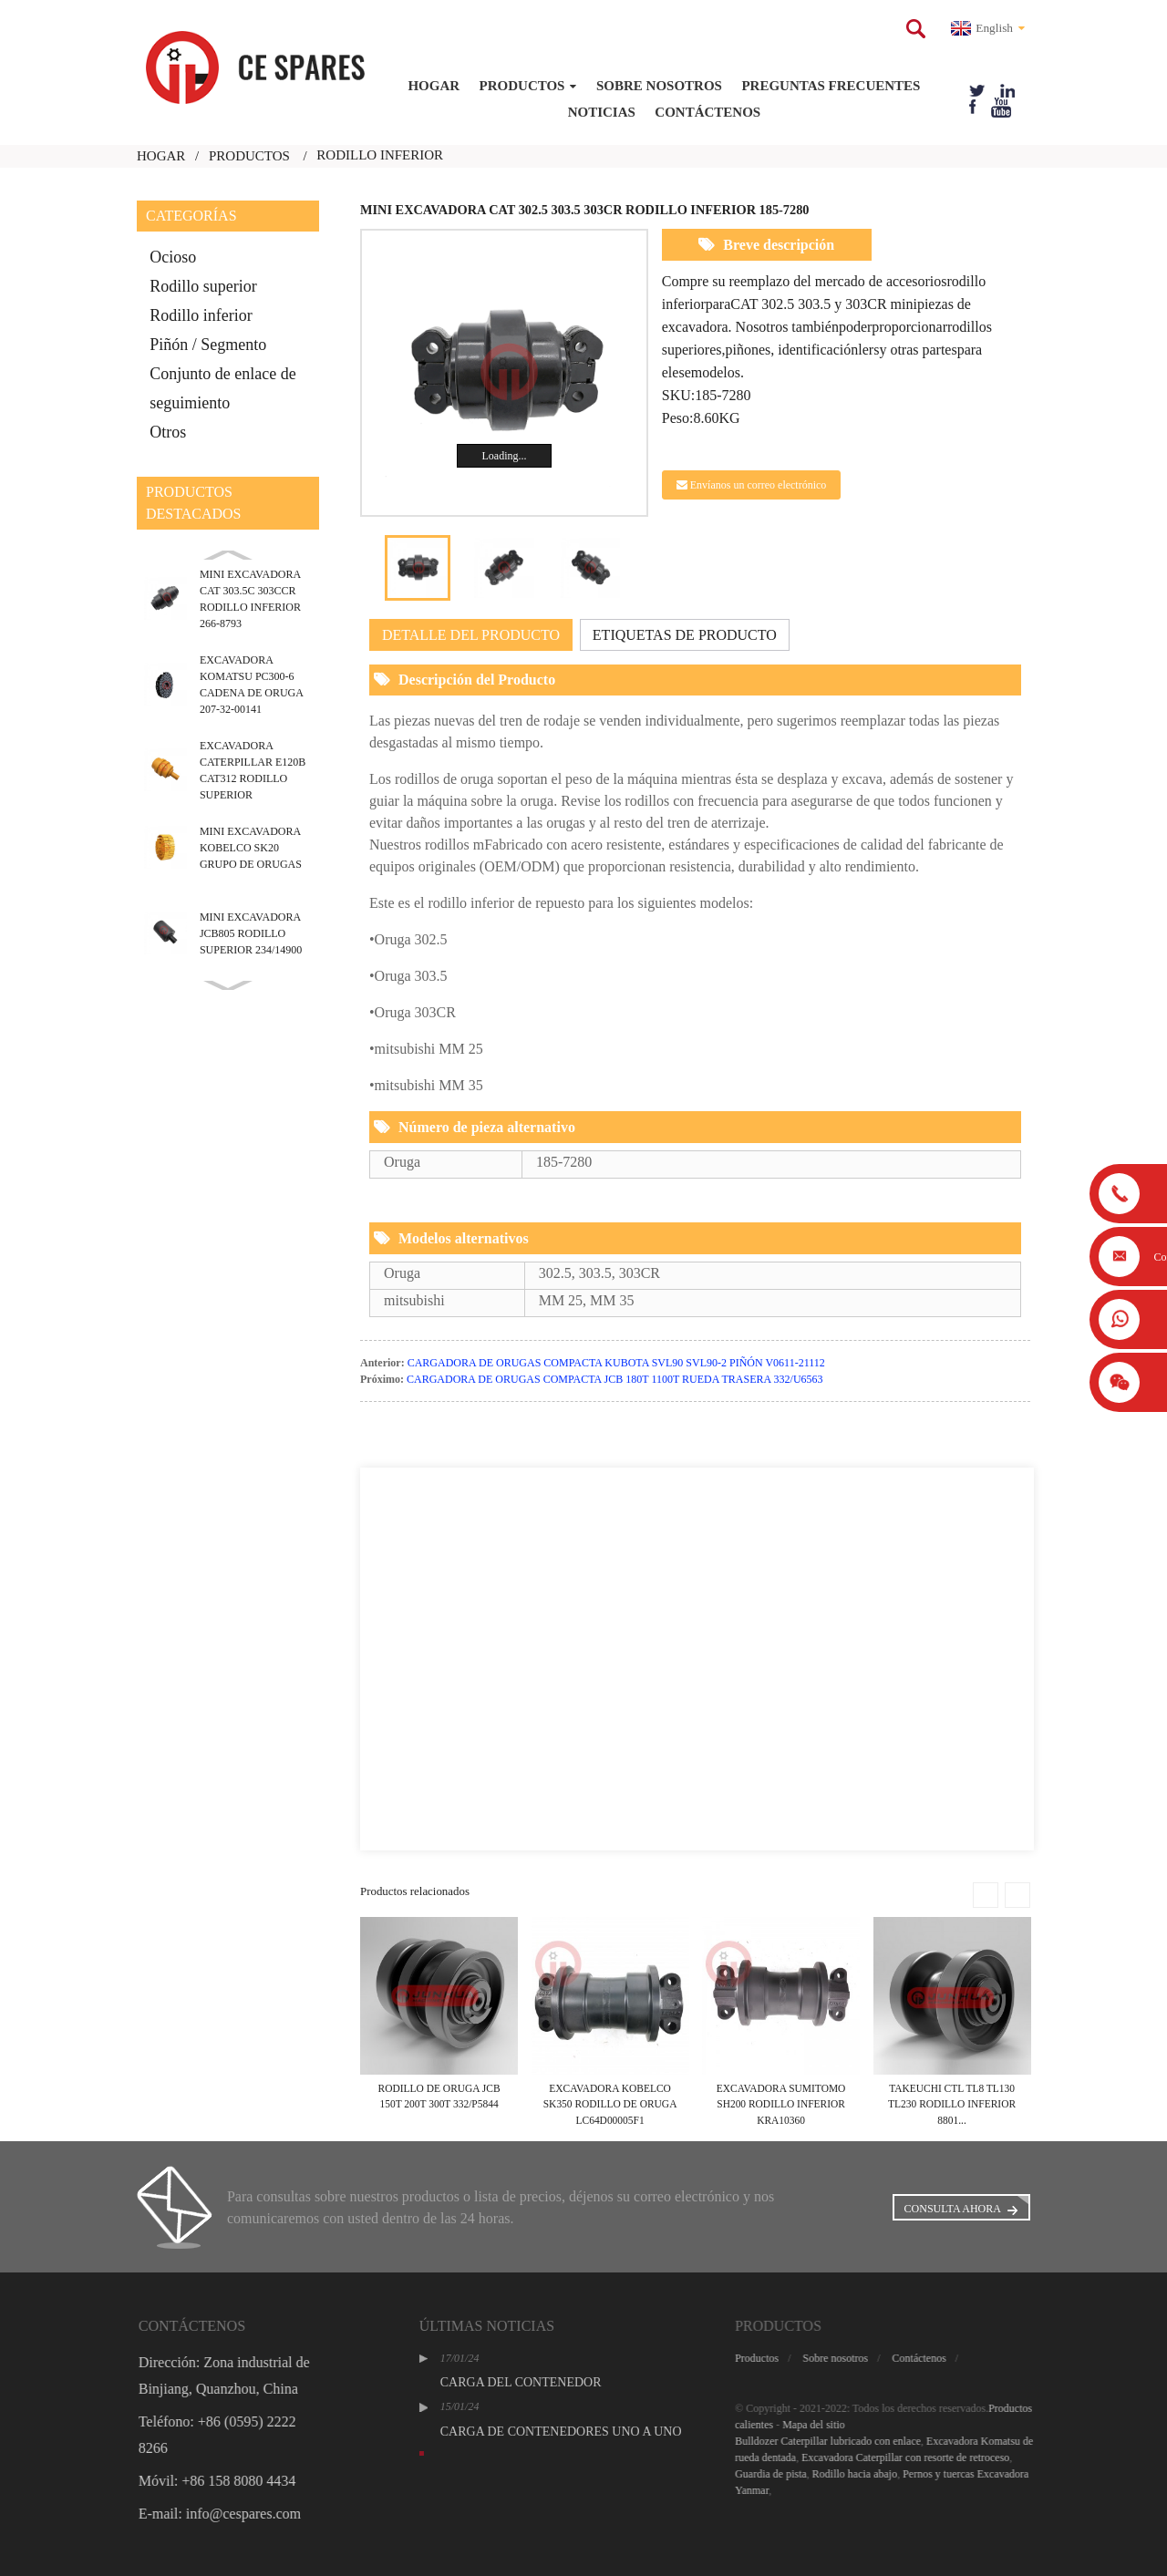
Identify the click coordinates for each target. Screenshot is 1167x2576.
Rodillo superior (203, 286)
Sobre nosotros (659, 85)
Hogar (434, 85)
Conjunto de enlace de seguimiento (222, 388)
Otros (168, 432)
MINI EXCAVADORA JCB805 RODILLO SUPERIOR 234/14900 (251, 933)
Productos (528, 85)
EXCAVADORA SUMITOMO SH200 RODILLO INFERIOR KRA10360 (781, 2104)
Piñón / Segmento (208, 344)
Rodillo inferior (201, 315)
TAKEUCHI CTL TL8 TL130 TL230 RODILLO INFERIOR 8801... (952, 2104)
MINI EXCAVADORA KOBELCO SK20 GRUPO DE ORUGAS (251, 848)
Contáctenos (707, 112)
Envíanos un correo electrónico (758, 485)
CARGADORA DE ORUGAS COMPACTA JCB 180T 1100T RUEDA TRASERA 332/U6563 (615, 1379)
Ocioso (173, 257)
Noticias (601, 112)
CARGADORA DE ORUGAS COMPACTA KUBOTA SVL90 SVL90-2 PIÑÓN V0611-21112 (616, 1362)
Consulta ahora (952, 2208)
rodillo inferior (379, 155)
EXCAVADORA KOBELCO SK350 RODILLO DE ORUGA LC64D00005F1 (610, 2104)
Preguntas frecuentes (830, 85)
